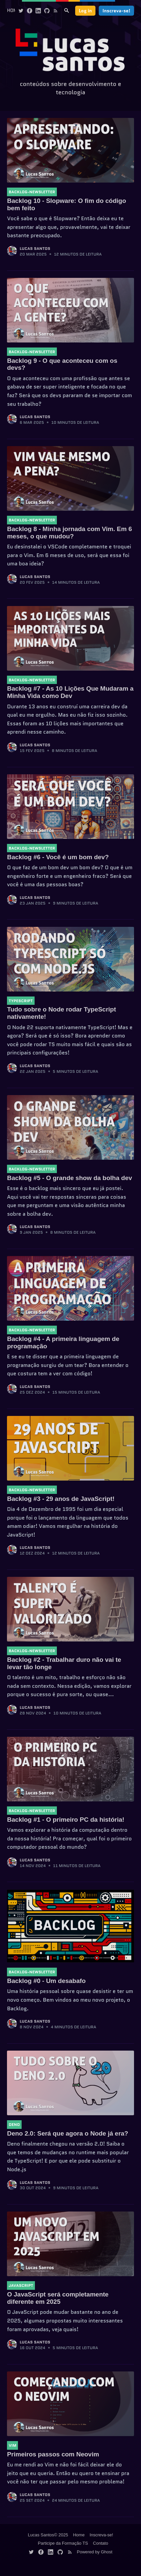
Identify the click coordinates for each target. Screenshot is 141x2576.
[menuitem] (13, 10)
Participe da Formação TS (63, 2543)
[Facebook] (29, 10)
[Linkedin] (38, 10)
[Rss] (55, 10)
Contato (100, 2543)
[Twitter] (21, 10)
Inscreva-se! (116, 10)
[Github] (47, 10)
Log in (85, 10)
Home (13, 10)
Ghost (106, 2551)
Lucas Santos (35, 248)
